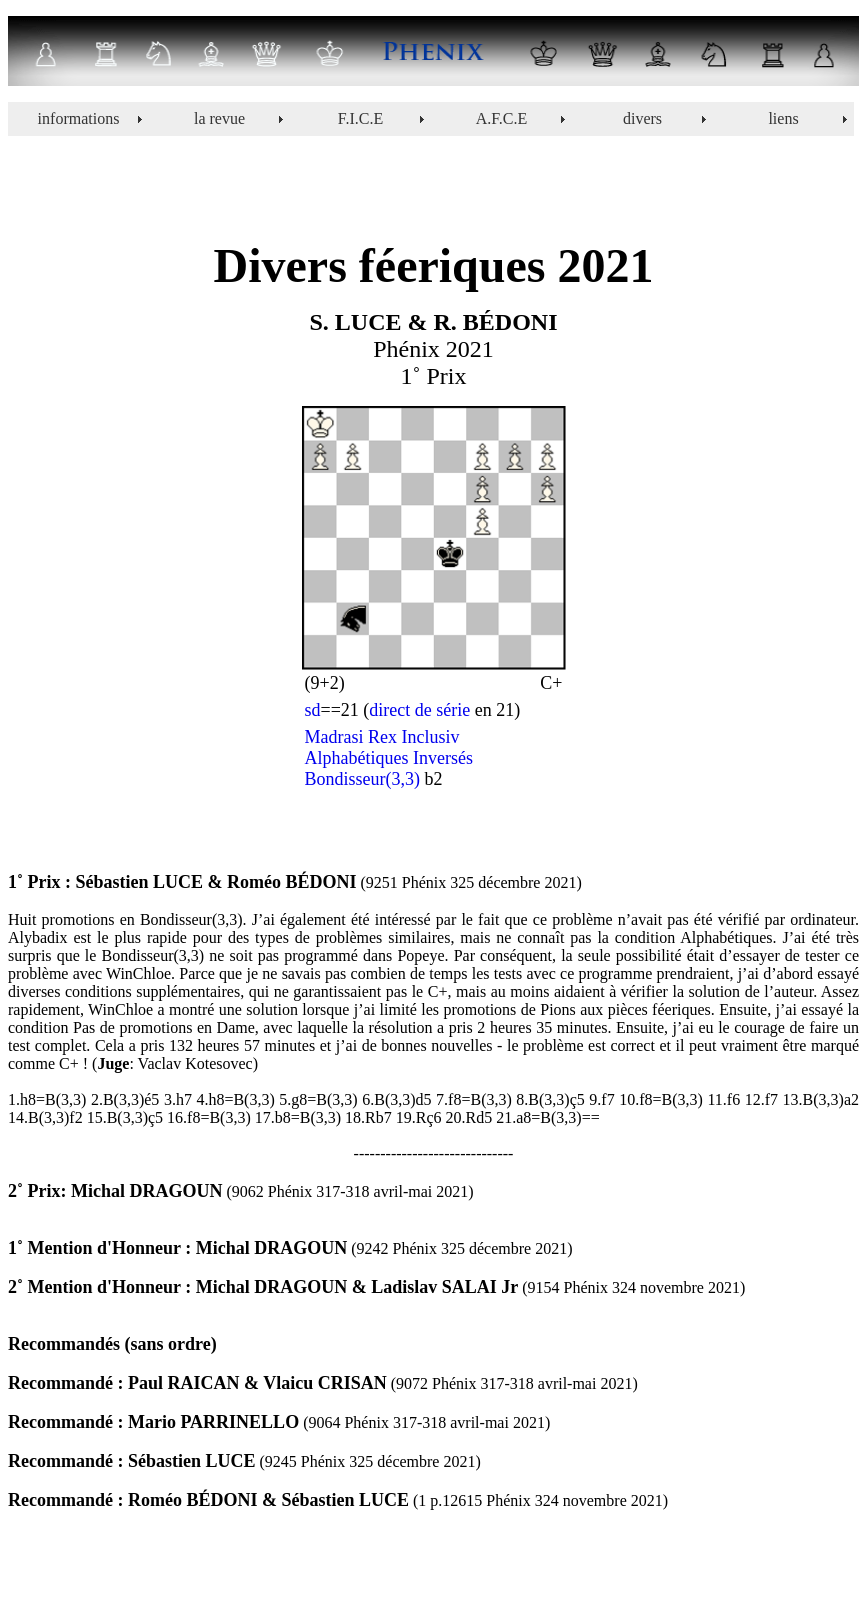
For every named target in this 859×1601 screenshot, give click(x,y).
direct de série (419, 710)
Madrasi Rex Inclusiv (382, 737)
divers (642, 118)
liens (783, 118)
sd (313, 710)
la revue (219, 118)
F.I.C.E (360, 118)
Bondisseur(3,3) (363, 779)
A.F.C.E (502, 118)
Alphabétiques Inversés (389, 758)
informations (79, 118)
